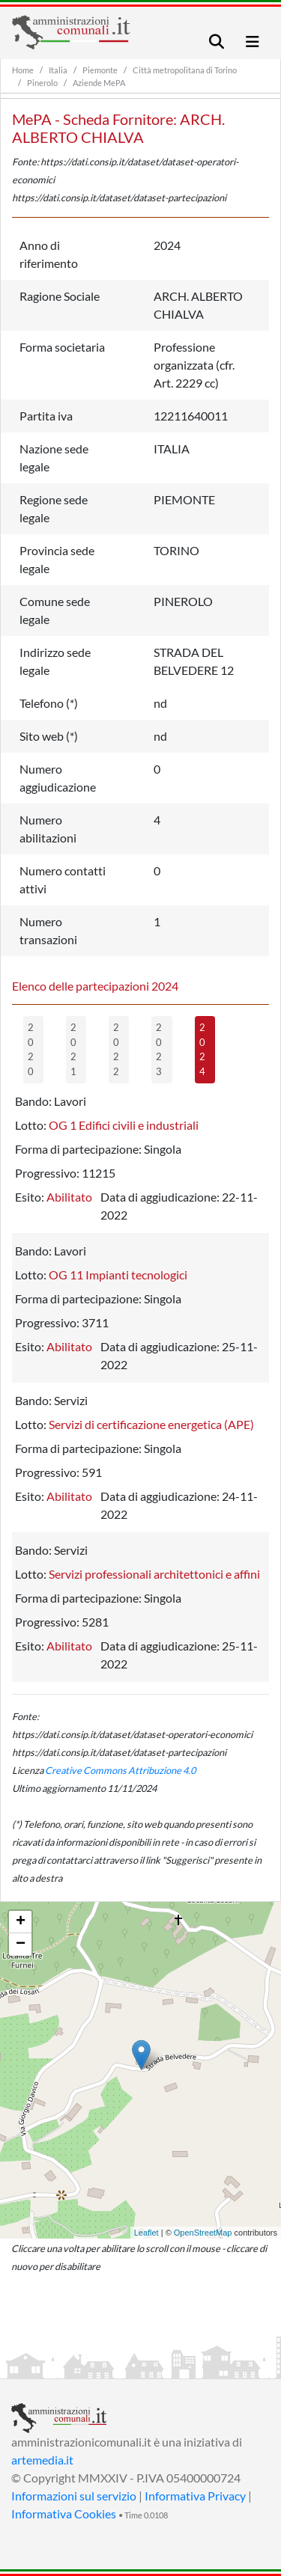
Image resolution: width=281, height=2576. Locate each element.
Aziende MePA (99, 83)
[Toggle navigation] (216, 41)
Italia (58, 70)
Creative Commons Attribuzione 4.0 (120, 1770)
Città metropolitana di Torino (185, 70)
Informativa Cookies (63, 2513)
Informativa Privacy (195, 2495)
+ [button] (20, 1922)
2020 (31, 1049)
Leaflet (146, 2232)
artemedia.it (42, 2460)
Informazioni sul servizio (73, 2495)
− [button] (20, 1944)
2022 (116, 1049)
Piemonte (100, 70)
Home (23, 70)
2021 (73, 1049)
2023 (159, 1049)
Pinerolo (42, 83)
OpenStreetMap (203, 2232)
